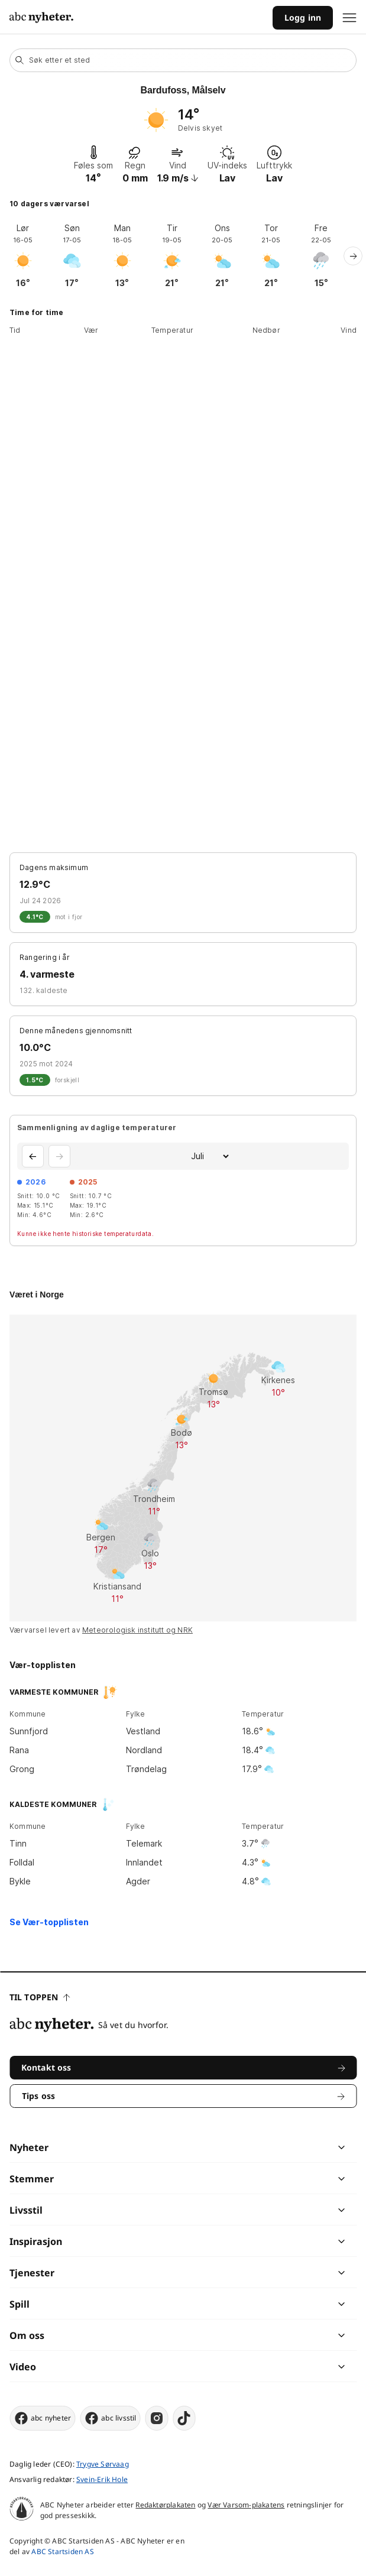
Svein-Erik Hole (102, 2479)
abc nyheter (42, 2418)
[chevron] (262, 2147)
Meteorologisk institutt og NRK (137, 1630)
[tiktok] (184, 2418)
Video (22, 2366)
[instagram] (157, 2418)
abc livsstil (110, 2418)
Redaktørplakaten (165, 2505)
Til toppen (39, 1997)
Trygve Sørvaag (102, 2464)
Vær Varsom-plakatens (246, 2505)
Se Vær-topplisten (49, 1922)
